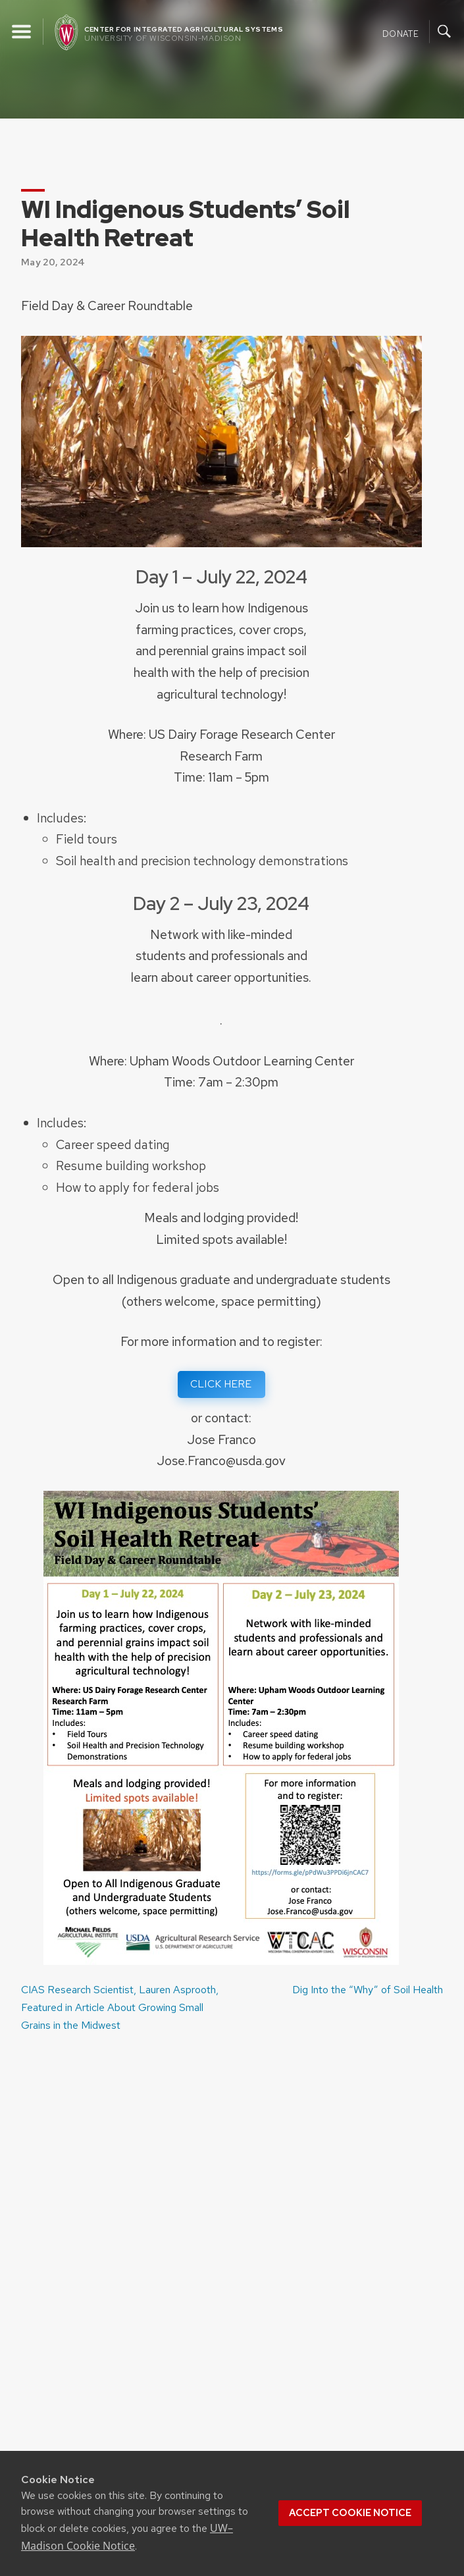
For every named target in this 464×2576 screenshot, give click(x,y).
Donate (400, 33)
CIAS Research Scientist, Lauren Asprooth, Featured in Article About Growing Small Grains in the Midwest (120, 2007)
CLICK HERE (221, 1384)
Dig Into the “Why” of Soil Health (367, 1990)
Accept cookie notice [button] (350, 2512)
